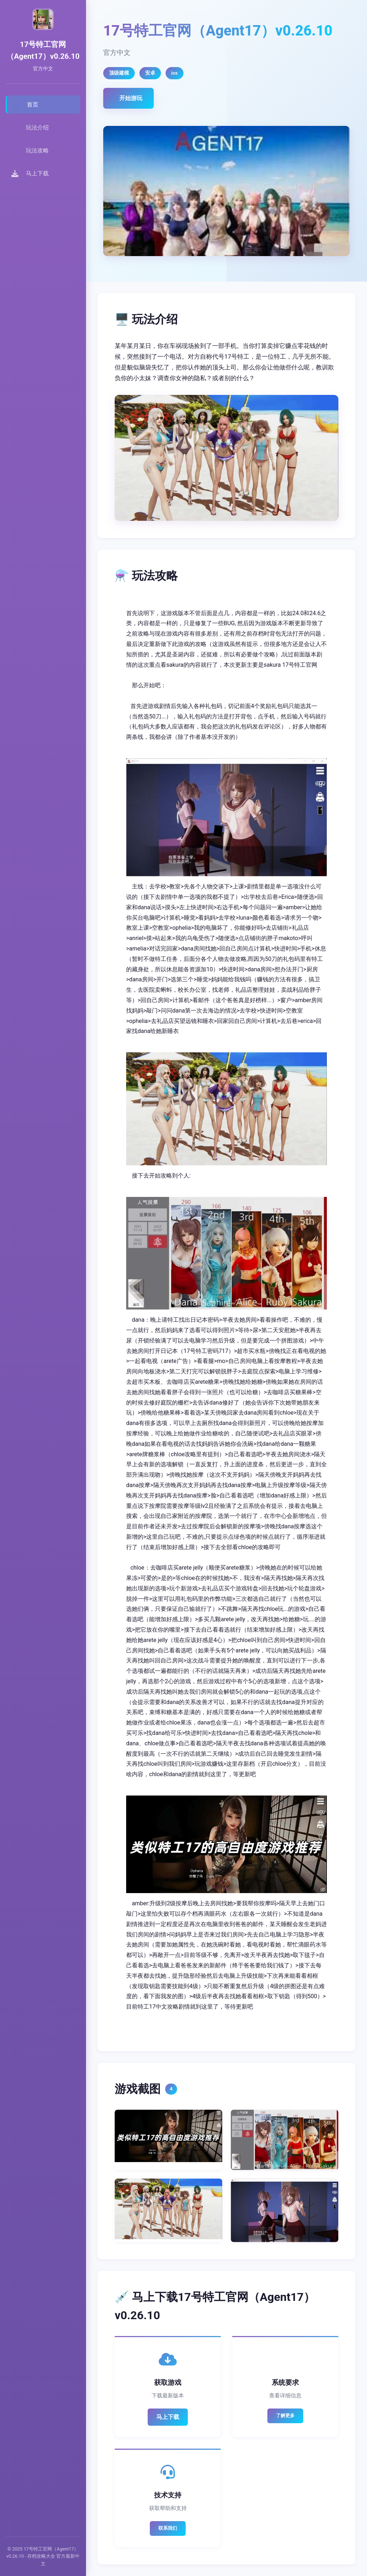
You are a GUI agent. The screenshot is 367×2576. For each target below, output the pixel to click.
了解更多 (285, 2415)
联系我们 (167, 2528)
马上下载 (167, 2417)
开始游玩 (130, 98)
